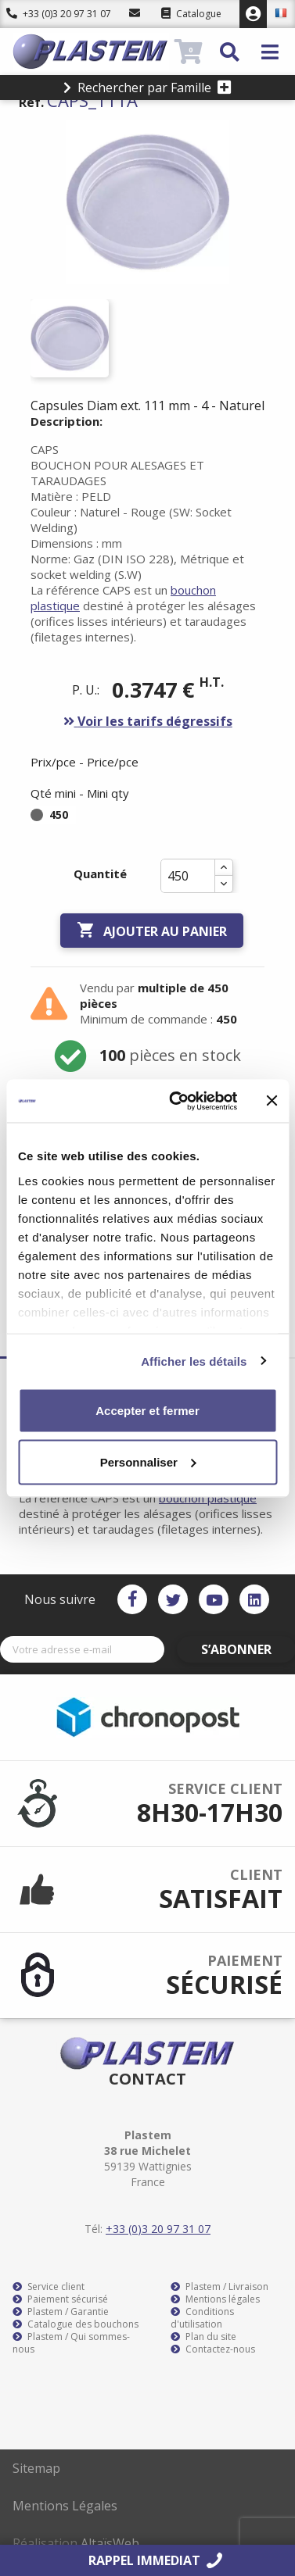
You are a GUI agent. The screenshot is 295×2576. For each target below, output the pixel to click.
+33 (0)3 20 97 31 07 (58, 13)
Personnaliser (148, 1461)
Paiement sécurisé (60, 2299)
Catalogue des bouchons (76, 2324)
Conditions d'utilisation (202, 2318)
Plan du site (203, 2337)
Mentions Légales (65, 2505)
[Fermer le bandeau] (271, 1100)
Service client (49, 2287)
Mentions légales (215, 2299)
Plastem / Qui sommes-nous (71, 2343)
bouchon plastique (208, 1498)
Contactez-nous (213, 2349)
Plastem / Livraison (219, 2287)
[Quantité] (187, 876)
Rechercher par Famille (147, 87)
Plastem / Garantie (61, 2312)
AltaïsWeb (110, 2543)
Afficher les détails (193, 1360)
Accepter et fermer (147, 1410)
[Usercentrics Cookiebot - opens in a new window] (176, 1101)
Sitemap (36, 2468)
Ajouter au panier (152, 930)
